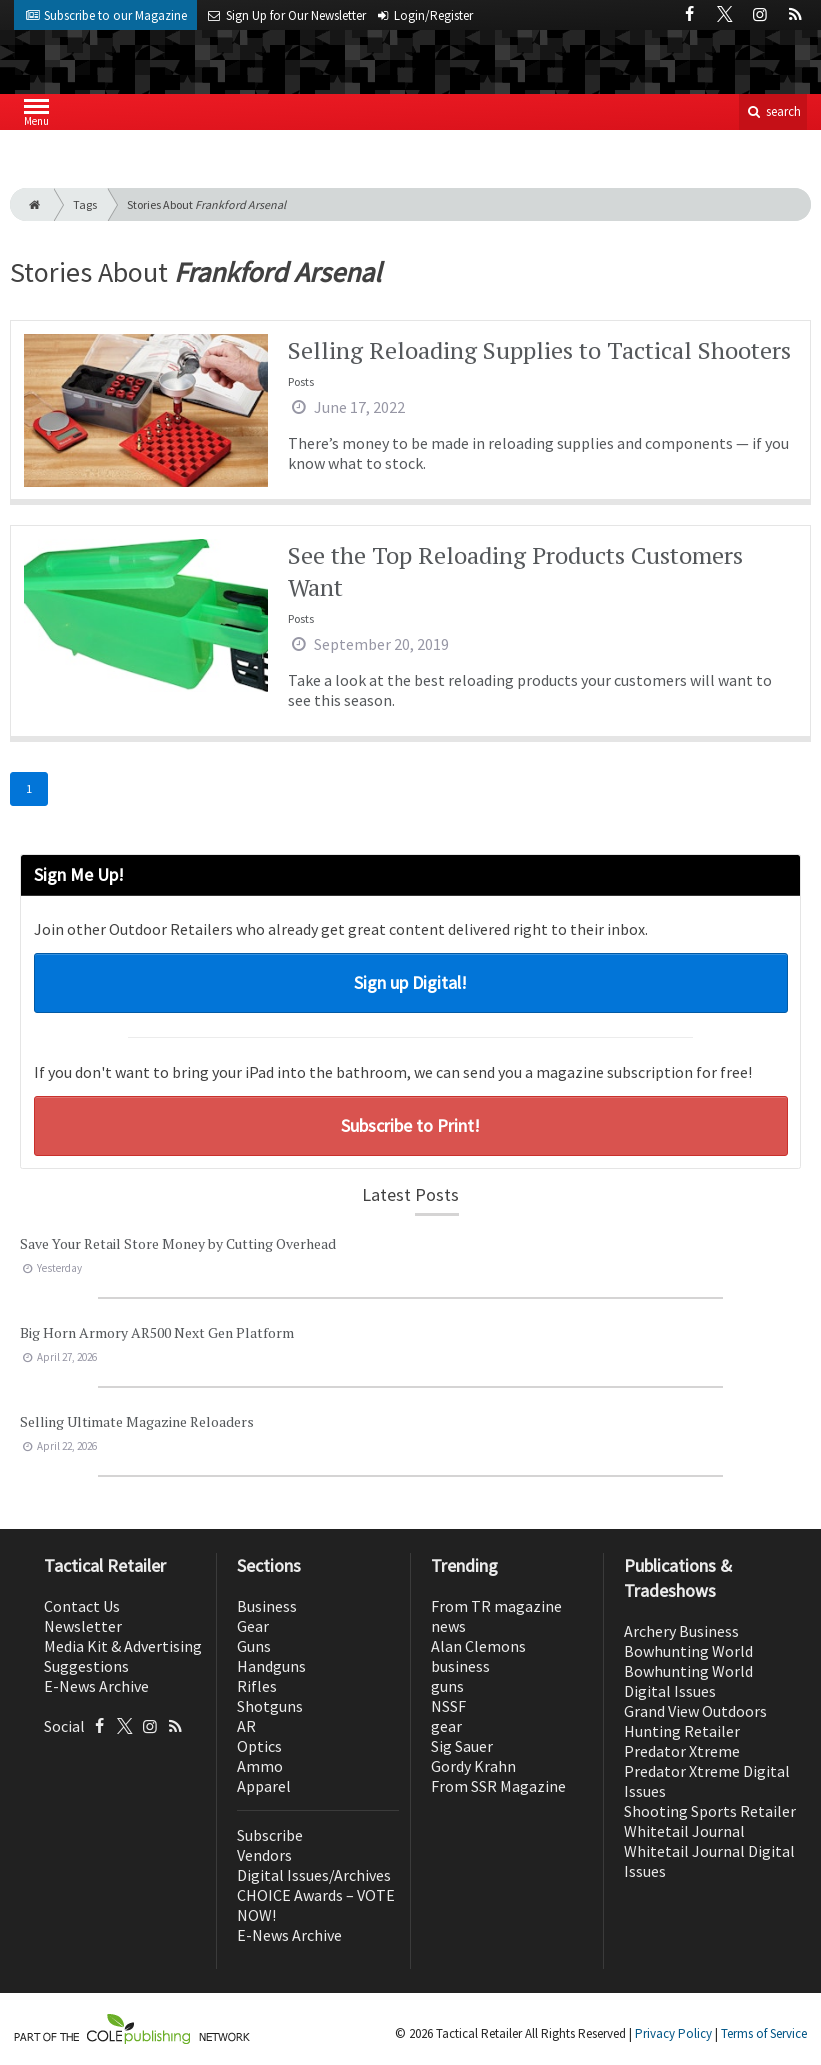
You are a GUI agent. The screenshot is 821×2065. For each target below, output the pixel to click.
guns (447, 1686)
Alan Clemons (478, 1646)
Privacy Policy (673, 2033)
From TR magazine (496, 1606)
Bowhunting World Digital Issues (688, 1681)
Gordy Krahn (473, 1766)
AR (246, 1726)
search (773, 111)
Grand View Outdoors (695, 1711)
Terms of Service (764, 2033)
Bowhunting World (688, 1651)
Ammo (260, 1766)
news (448, 1626)
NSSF (448, 1706)
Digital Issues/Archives (314, 1875)
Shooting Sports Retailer (710, 1811)
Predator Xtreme (682, 1751)
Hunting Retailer (682, 1731)
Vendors (264, 1855)
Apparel (264, 1786)
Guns (254, 1646)
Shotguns (270, 1706)
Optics (259, 1746)
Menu (36, 116)
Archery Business (681, 1631)
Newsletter (83, 1626)
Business (267, 1606)
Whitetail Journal (684, 1831)
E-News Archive (96, 1686)
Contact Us (82, 1606)
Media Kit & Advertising (123, 1646)
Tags (85, 204)
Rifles (257, 1686)
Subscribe (270, 1835)
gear (446, 1726)
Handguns (271, 1666)
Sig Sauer (462, 1746)
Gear (253, 1626)
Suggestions (86, 1666)
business (460, 1666)
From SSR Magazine (498, 1786)
